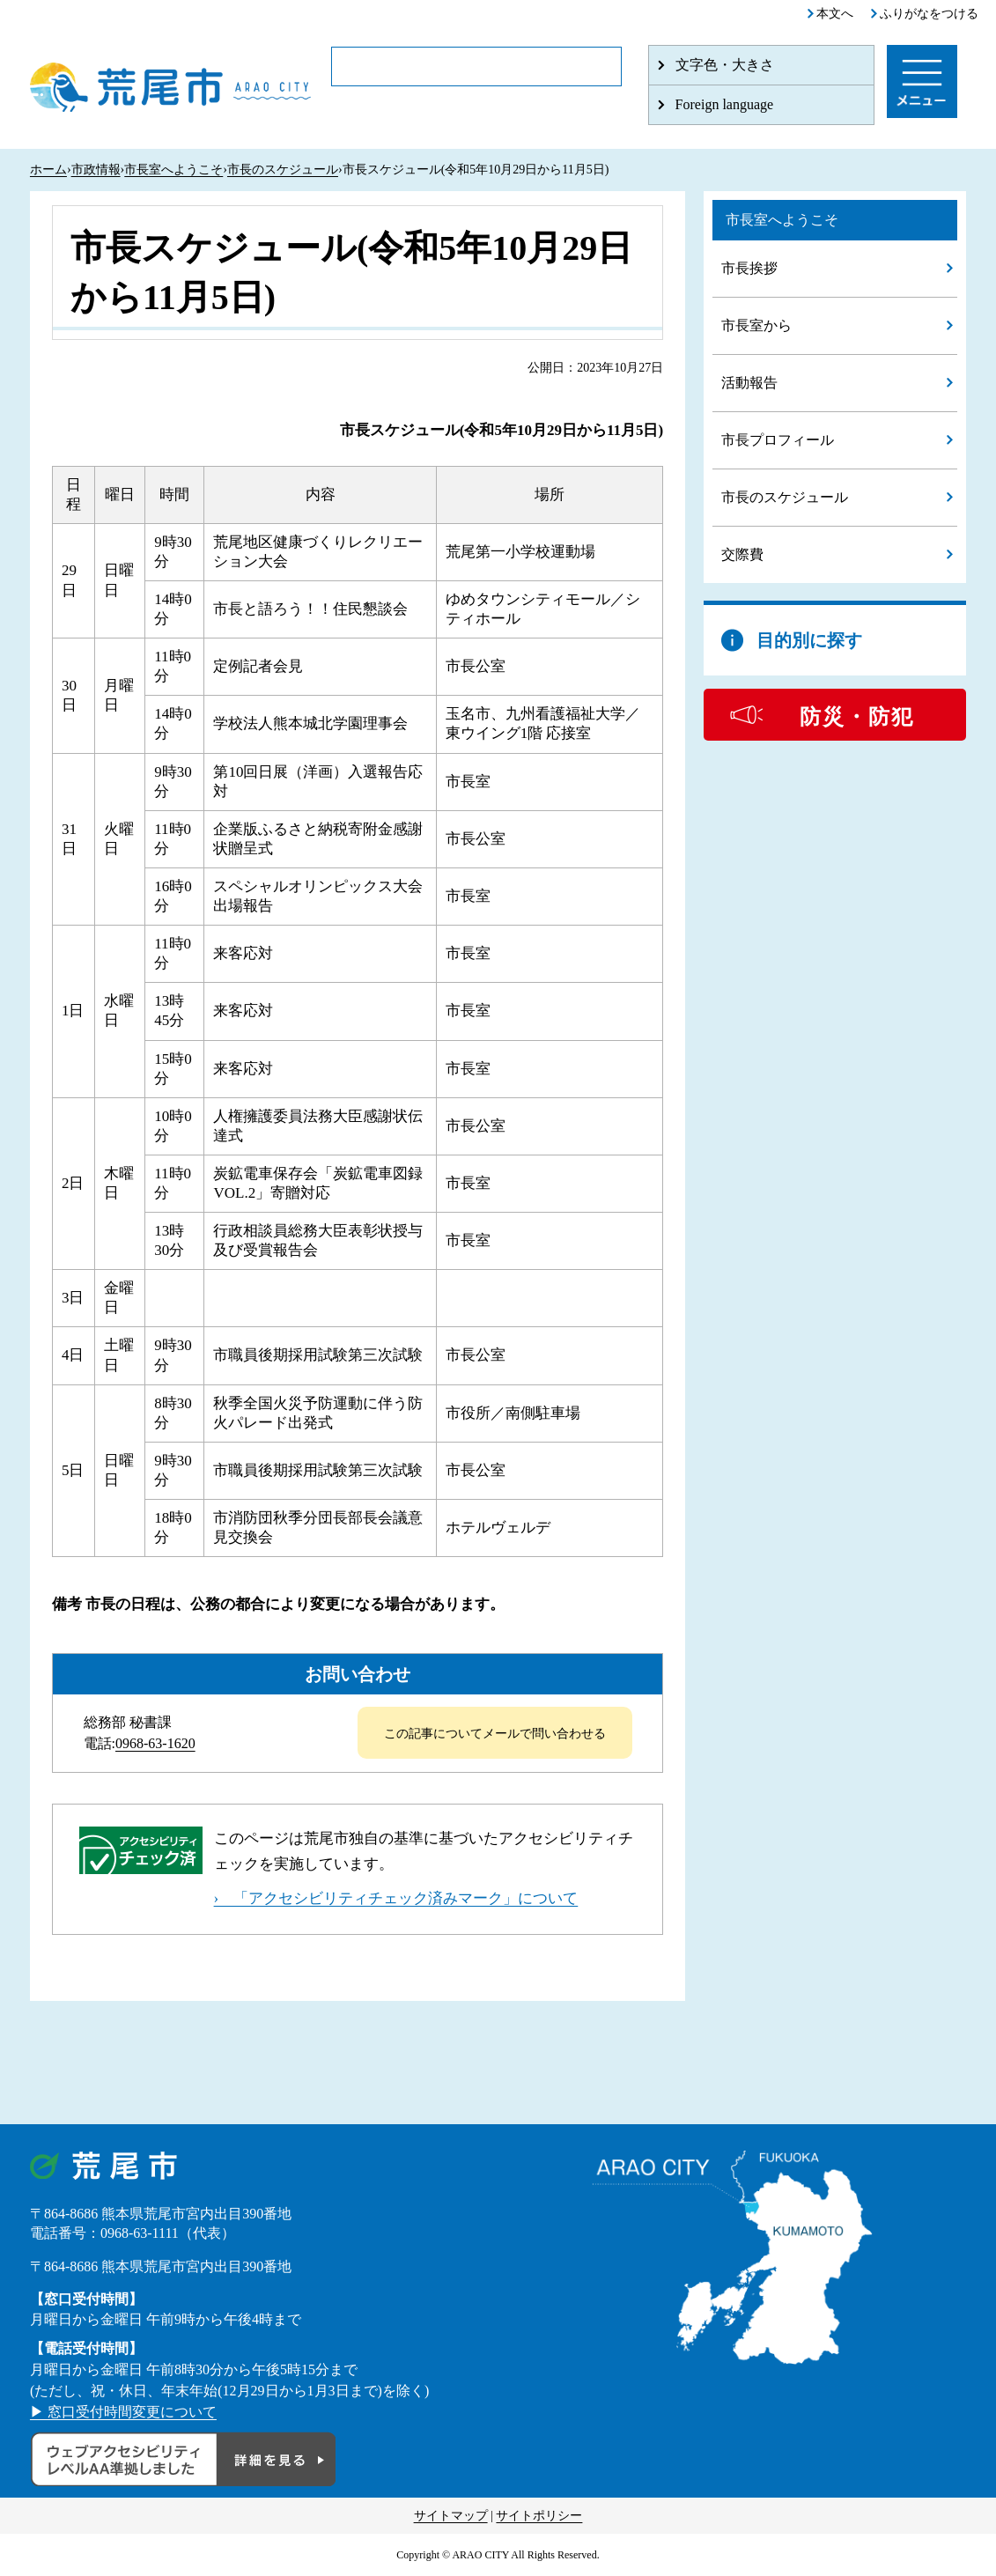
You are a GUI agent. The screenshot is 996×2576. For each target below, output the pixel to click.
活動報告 (749, 382)
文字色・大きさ (724, 64)
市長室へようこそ (173, 169)
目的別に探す (809, 640)
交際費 (742, 554)
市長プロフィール (777, 439)
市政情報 (96, 169)
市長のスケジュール (282, 169)
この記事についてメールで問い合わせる (495, 1733)
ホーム (48, 169)
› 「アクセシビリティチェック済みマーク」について (396, 1898)
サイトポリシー (539, 2515)
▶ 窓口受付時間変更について (123, 2411)
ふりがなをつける (929, 13)
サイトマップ (451, 2515)
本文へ (834, 13)
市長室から (756, 325)
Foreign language (724, 104)
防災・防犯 (857, 716)
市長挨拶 (749, 268)
